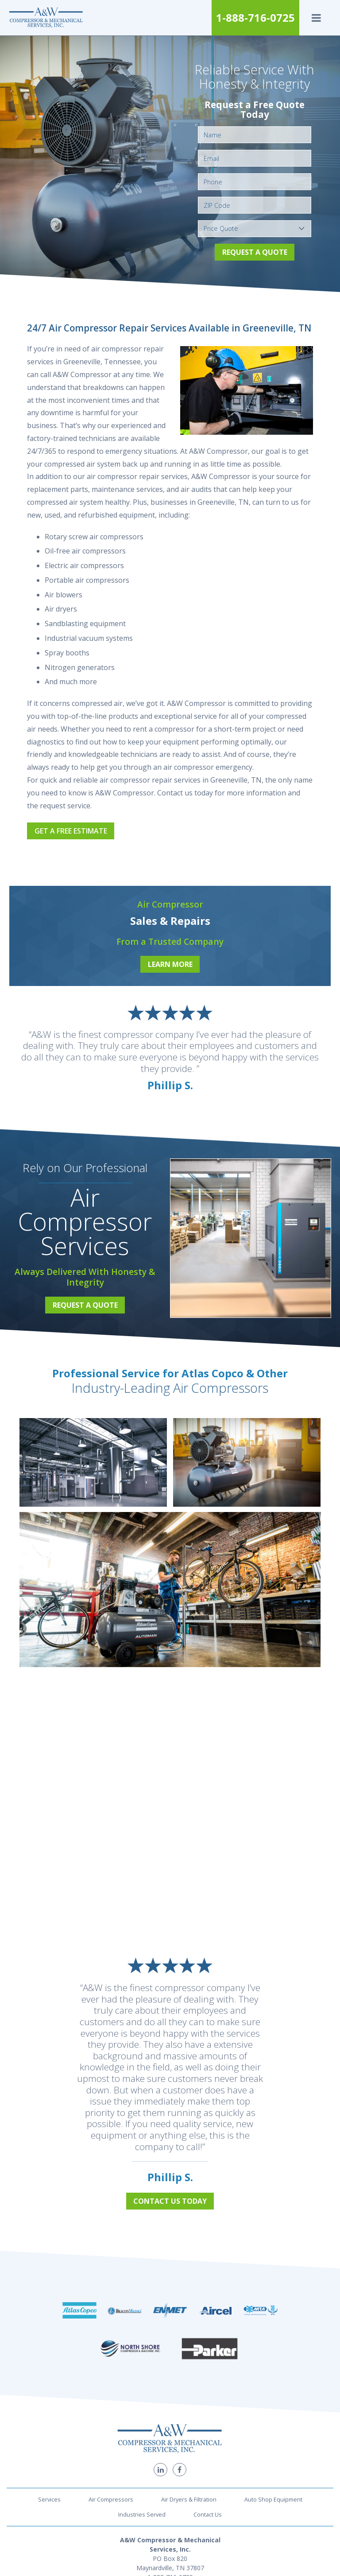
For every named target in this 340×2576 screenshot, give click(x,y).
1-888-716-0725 (255, 17)
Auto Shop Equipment (273, 2458)
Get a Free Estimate (71, 831)
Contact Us (207, 2474)
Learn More (170, 964)
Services (49, 2458)
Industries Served (142, 2474)
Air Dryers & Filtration (188, 2458)
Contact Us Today (170, 2201)
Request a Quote (254, 252)
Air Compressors (111, 2458)
